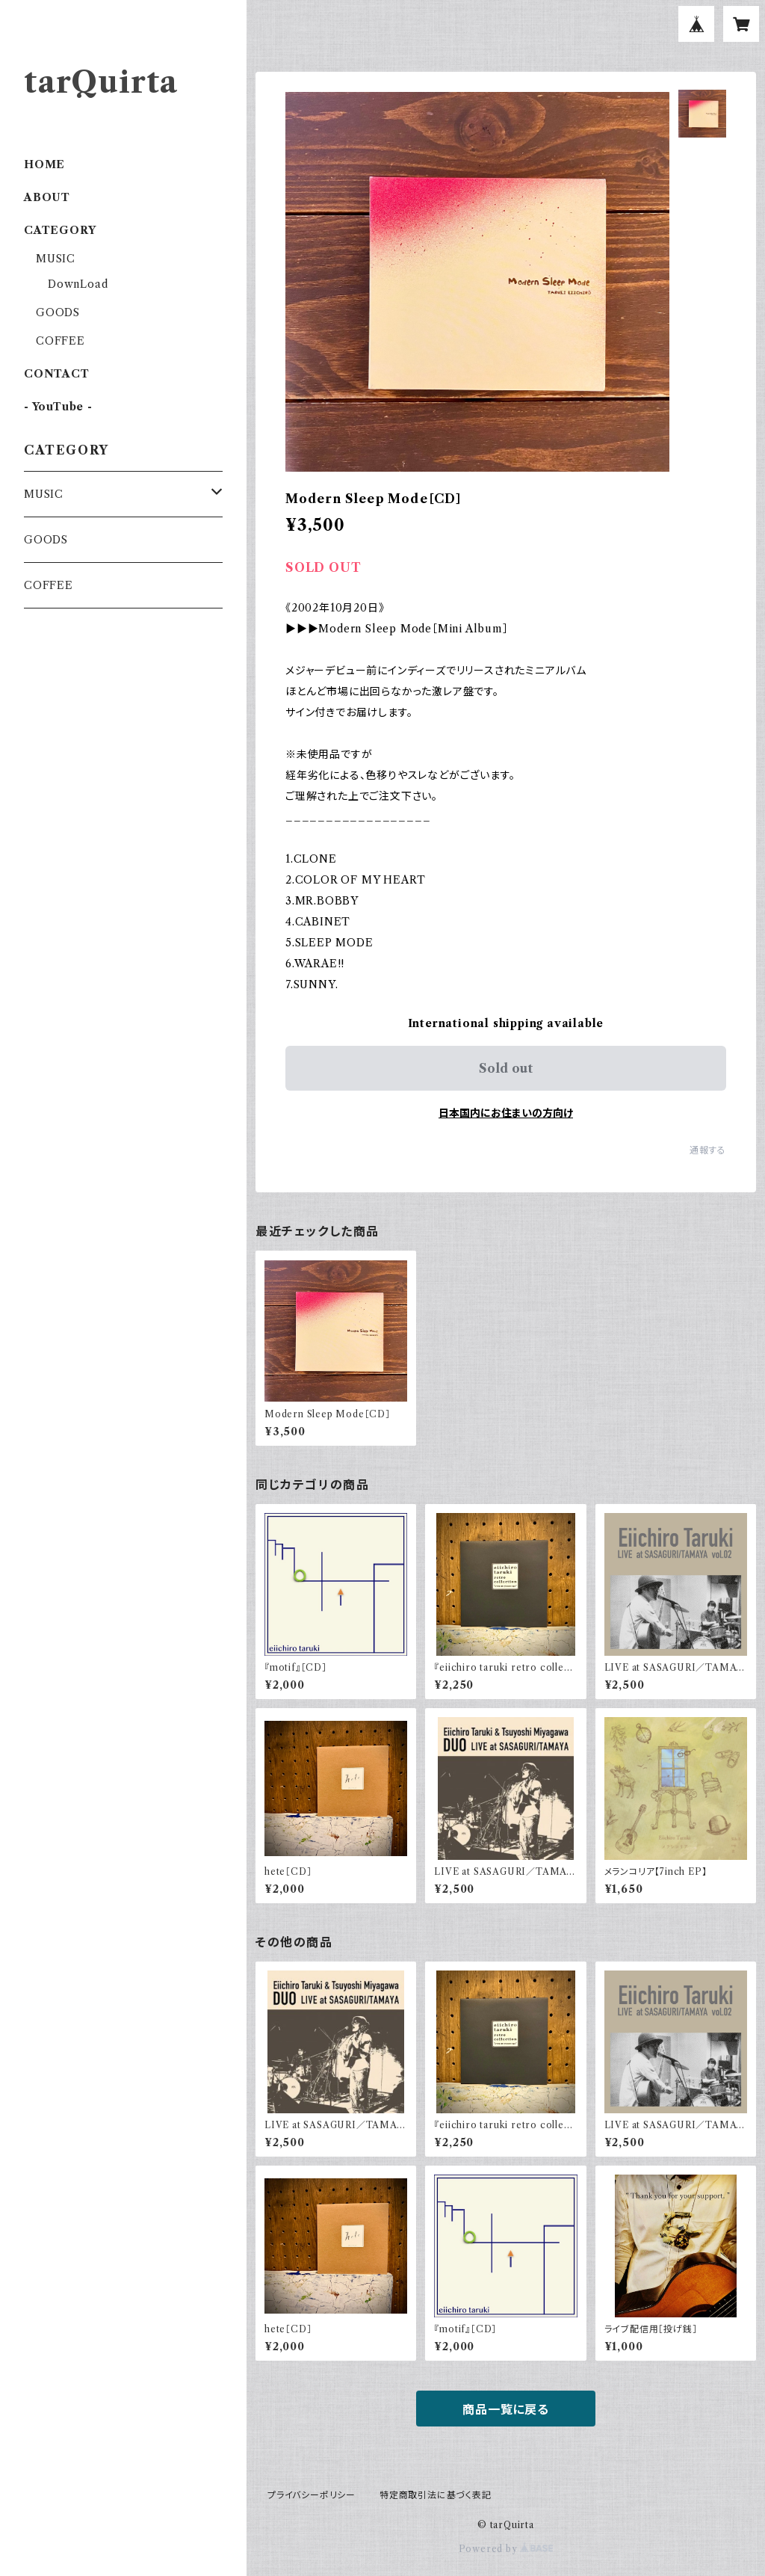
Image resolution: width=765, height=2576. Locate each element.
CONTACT (57, 373)
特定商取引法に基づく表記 (436, 2494)
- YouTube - (58, 406)
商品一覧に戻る (505, 2409)
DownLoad (78, 284)
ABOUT (47, 197)
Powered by (506, 2548)
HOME (44, 164)
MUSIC (55, 258)
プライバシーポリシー (311, 2494)
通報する (708, 1150)
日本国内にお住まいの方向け (506, 1113)
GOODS (58, 312)
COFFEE (60, 341)
